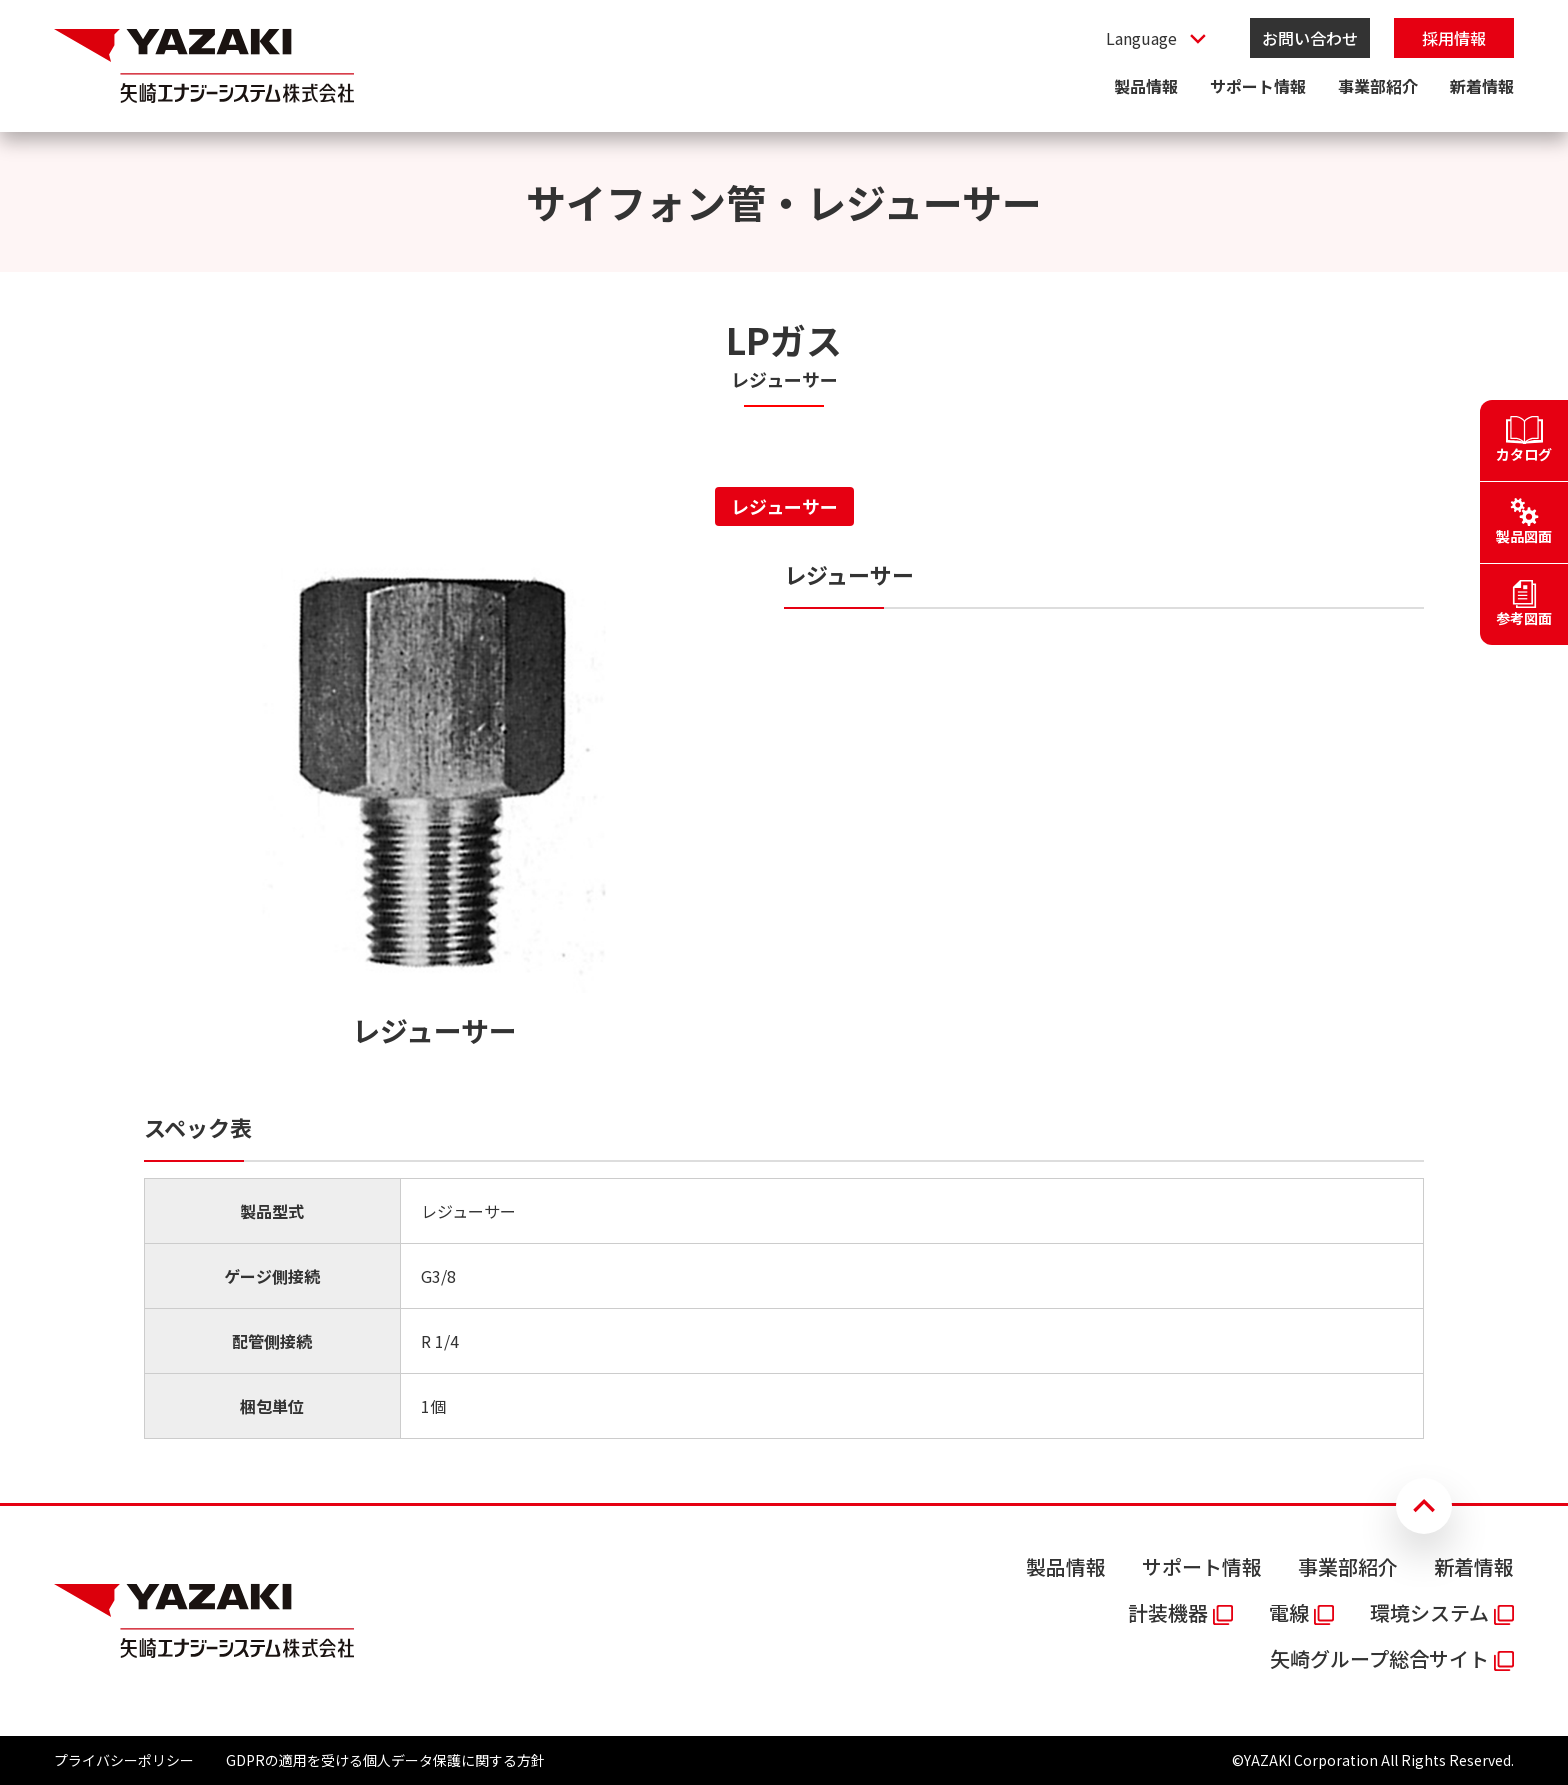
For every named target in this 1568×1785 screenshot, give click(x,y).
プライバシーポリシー (124, 1760)
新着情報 (1482, 86)
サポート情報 (1258, 86)
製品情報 (1146, 86)
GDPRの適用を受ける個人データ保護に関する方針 (385, 1760)
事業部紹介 (1378, 86)
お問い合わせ (1310, 38)
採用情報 (1454, 38)
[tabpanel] (784, 998)
